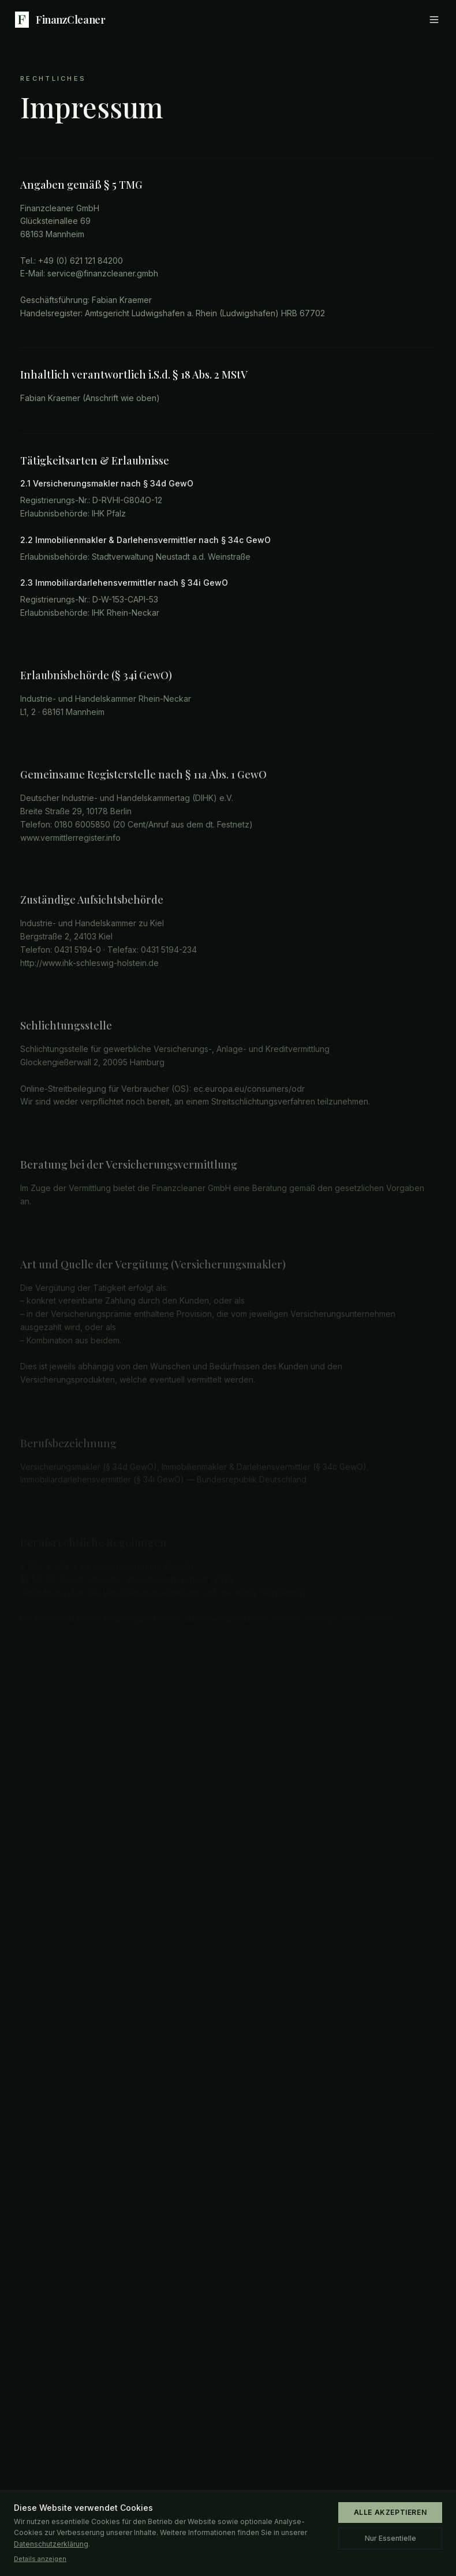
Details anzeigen (40, 2559)
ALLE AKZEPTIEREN (390, 2512)
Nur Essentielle (390, 2538)
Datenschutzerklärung (51, 2544)
